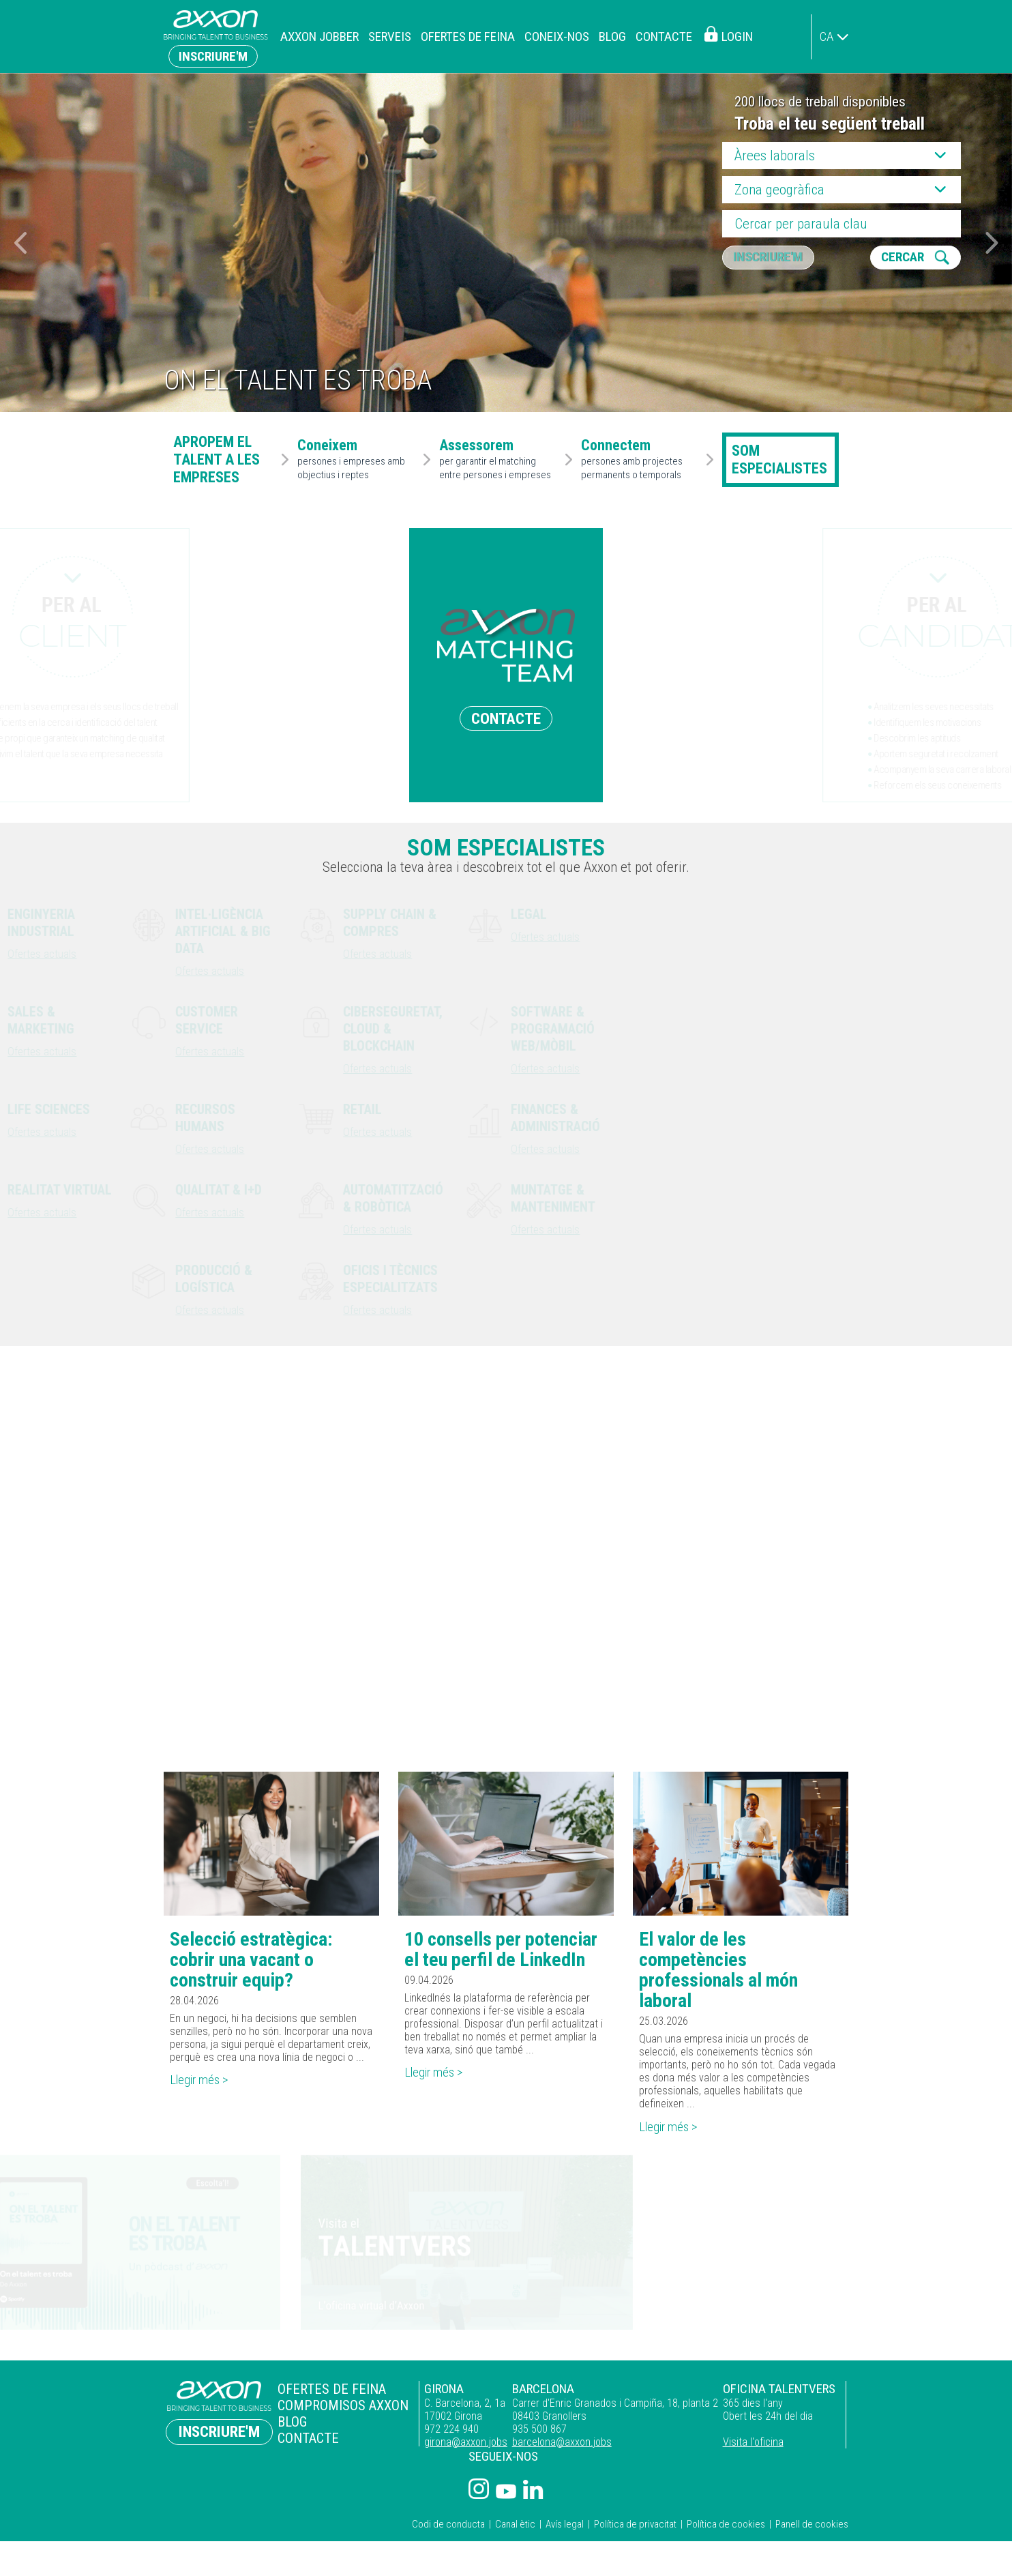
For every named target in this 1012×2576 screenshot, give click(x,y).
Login (737, 36)
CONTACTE (506, 718)
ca (826, 36)
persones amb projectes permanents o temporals (641, 460)
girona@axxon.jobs (457, 2446)
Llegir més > (202, 2084)
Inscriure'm (213, 56)
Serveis (389, 36)
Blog (612, 36)
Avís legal (565, 2529)
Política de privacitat (635, 2529)
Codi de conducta (448, 2529)
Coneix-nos (556, 36)
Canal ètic (515, 2529)
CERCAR (904, 258)
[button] (991, 243)
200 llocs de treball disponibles (820, 101)
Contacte (664, 36)
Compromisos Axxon (339, 2409)
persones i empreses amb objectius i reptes (357, 460)
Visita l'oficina (751, 2446)
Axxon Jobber (319, 36)
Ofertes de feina (468, 36)
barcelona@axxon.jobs (557, 2446)
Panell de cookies (811, 2529)
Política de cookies (726, 2529)
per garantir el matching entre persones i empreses (499, 460)
